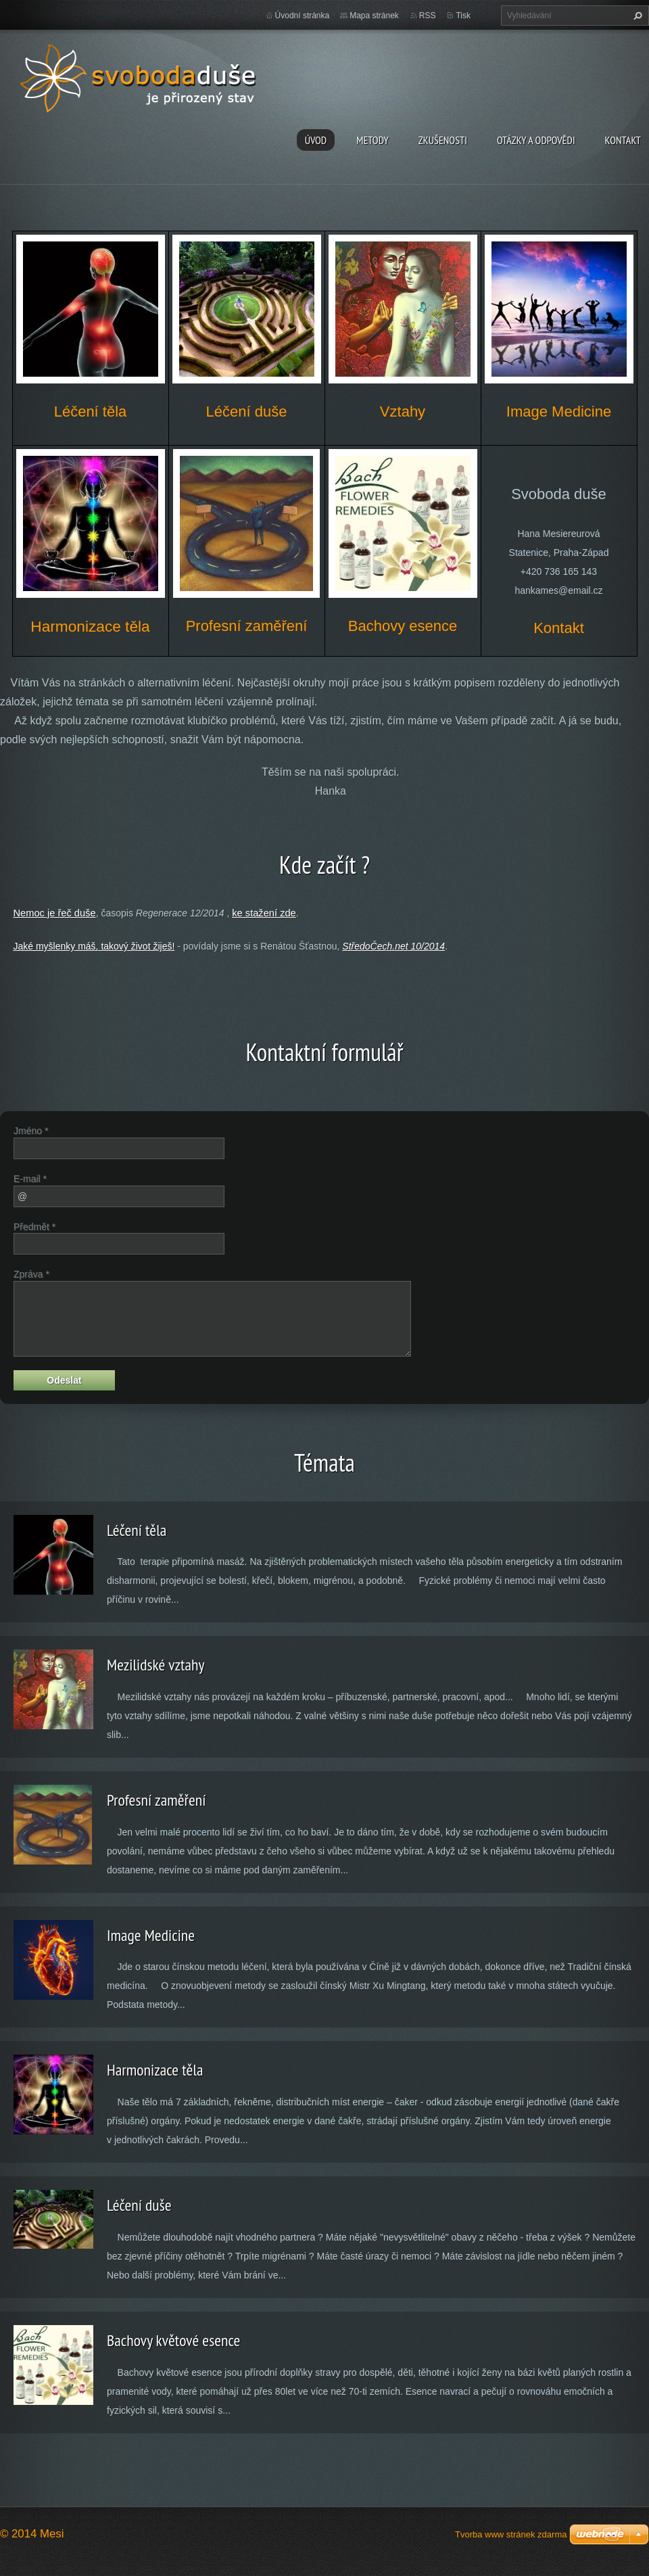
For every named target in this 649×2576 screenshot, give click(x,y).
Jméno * (31, 1130)
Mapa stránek (374, 15)
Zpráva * (31, 1274)
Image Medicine (151, 1935)
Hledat (636, 15)
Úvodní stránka (302, 15)
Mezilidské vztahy (155, 1664)
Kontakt (623, 140)
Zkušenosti (442, 140)
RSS (427, 15)
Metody (372, 140)
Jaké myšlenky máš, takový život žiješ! (93, 946)
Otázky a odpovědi (536, 140)
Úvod (316, 140)
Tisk (463, 15)
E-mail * (30, 1178)
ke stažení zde (264, 913)
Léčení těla (136, 1530)
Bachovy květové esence (173, 2340)
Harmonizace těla (155, 2069)
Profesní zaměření (156, 1799)
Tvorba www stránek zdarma (511, 2534)
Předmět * (34, 1226)
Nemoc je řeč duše (54, 913)
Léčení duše (139, 2205)
